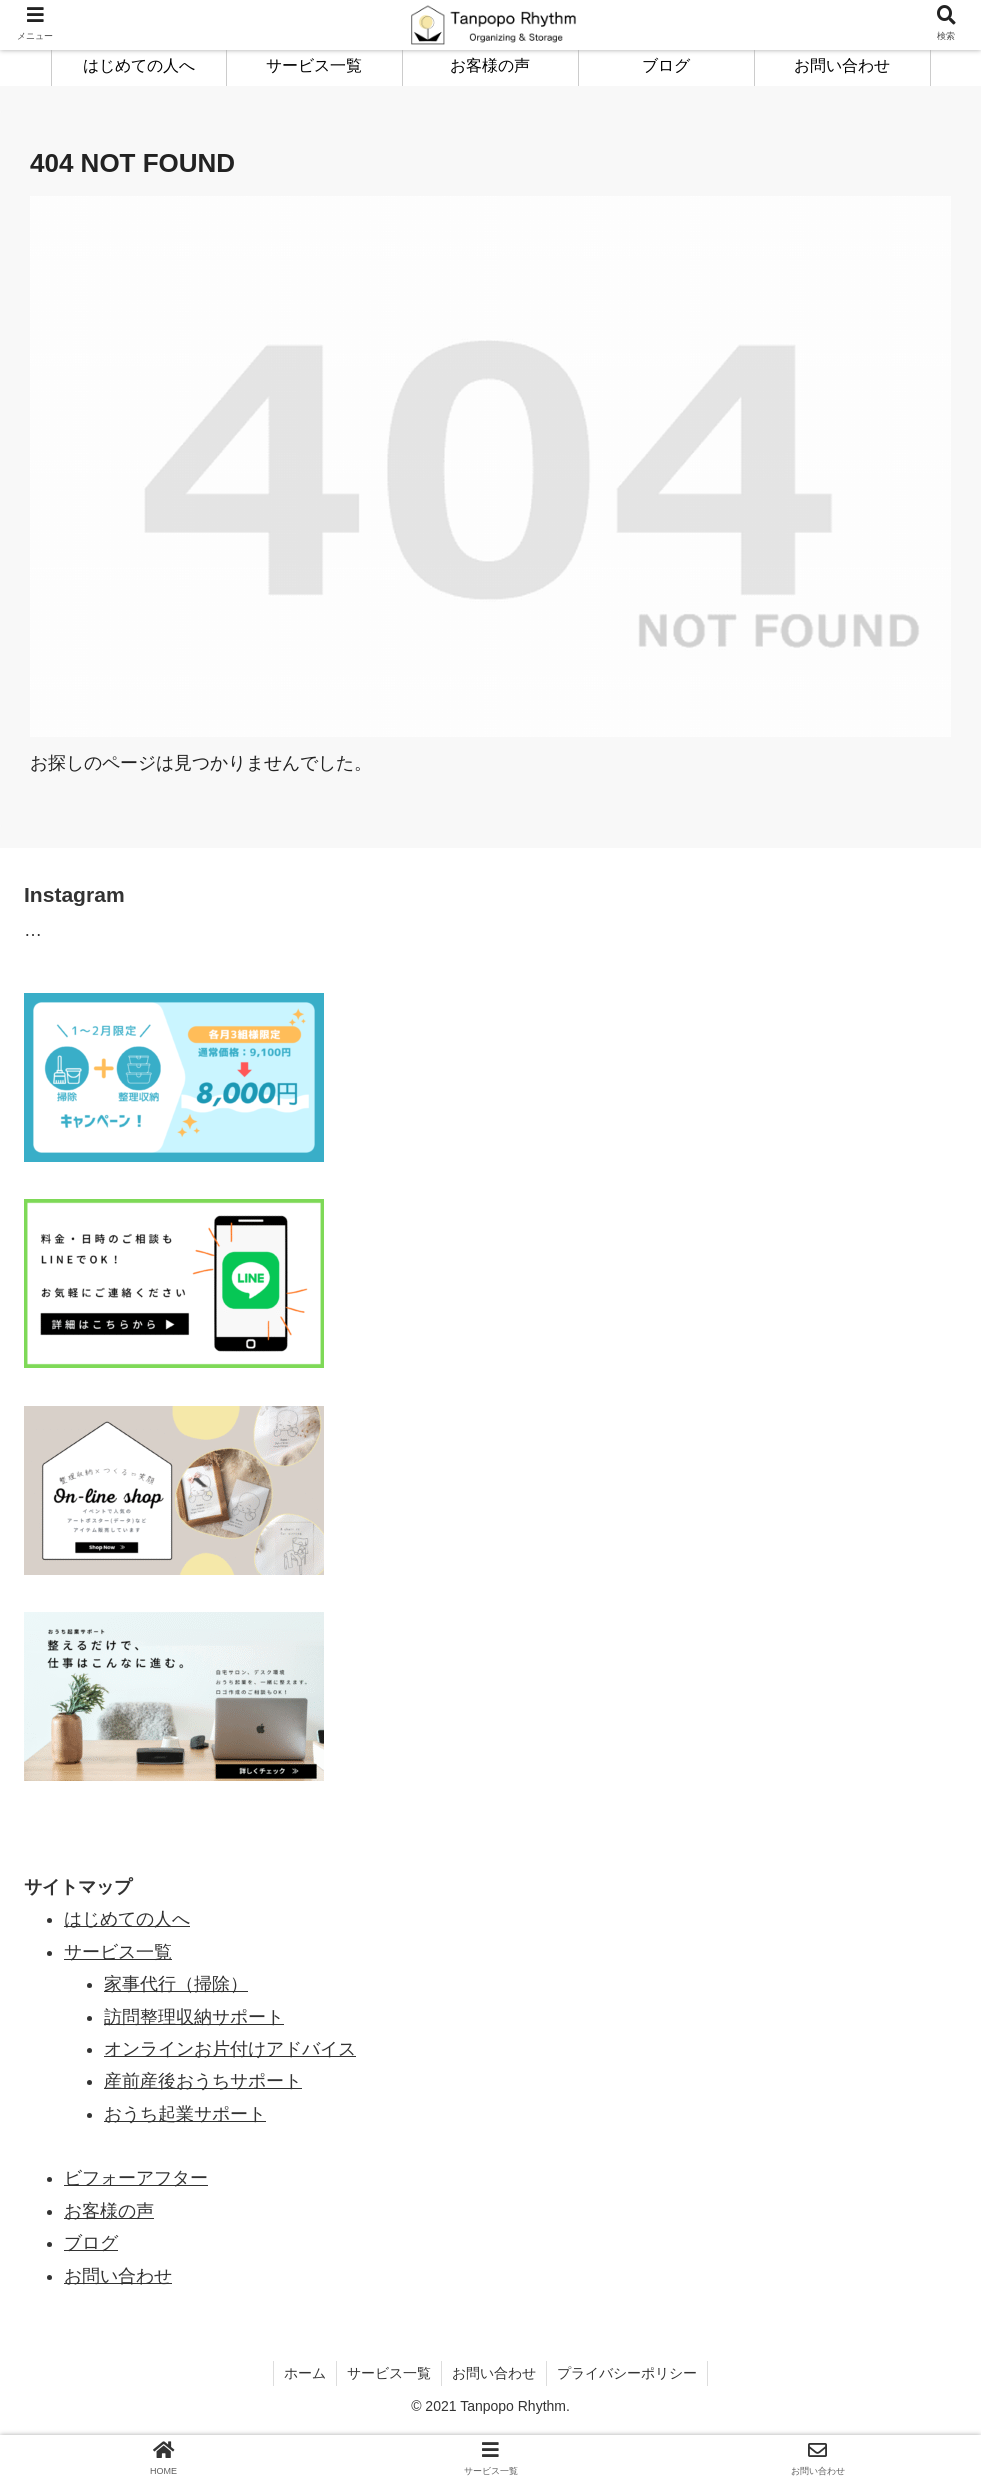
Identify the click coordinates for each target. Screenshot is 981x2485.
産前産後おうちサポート (203, 2081)
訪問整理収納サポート (194, 2017)
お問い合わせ (118, 2276)
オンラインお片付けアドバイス (230, 2049)
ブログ (91, 2243)
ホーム (305, 2373)
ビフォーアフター (136, 2178)
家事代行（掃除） (176, 1984)
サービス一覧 (389, 2373)
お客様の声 (109, 2211)
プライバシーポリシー (627, 2373)
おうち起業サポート (185, 2114)
